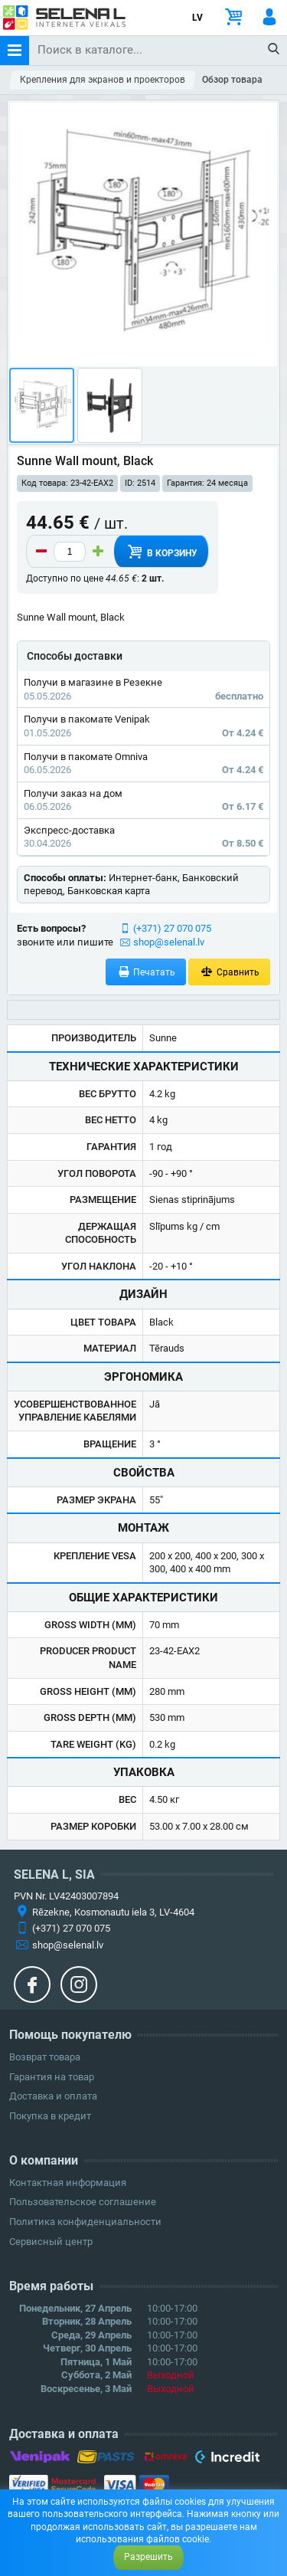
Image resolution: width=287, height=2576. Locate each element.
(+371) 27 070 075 (172, 928)
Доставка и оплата (53, 2096)
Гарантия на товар (51, 2077)
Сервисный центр (51, 2241)
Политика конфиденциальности (85, 2221)
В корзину (161, 551)
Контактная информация (67, 2182)
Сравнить (229, 972)
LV (197, 17)
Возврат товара (44, 2057)
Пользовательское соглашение (82, 2201)
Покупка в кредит (50, 2116)
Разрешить (148, 2556)
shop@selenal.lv (168, 942)
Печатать (146, 972)
